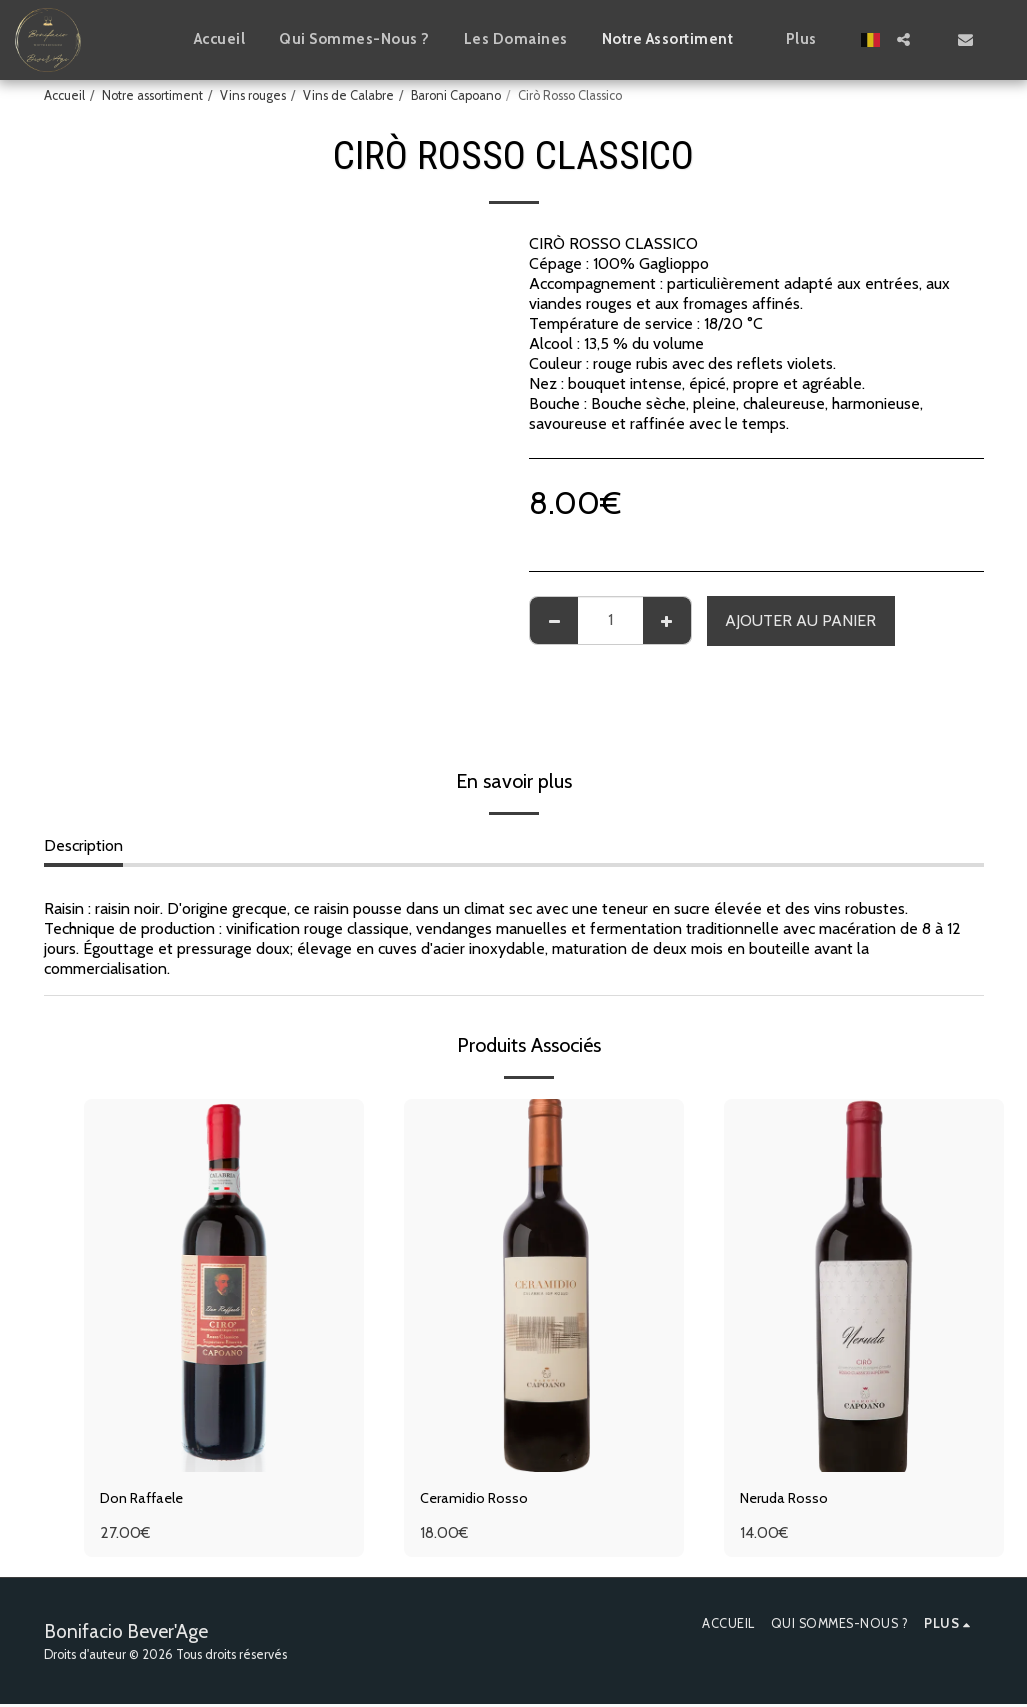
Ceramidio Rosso (477, 1499)
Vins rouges (253, 95)
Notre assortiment (152, 95)
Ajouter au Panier (800, 620)
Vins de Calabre (348, 95)
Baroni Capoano (456, 95)
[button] (903, 39)
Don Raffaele (147, 1499)
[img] (224, 1285)
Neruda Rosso (788, 1499)
